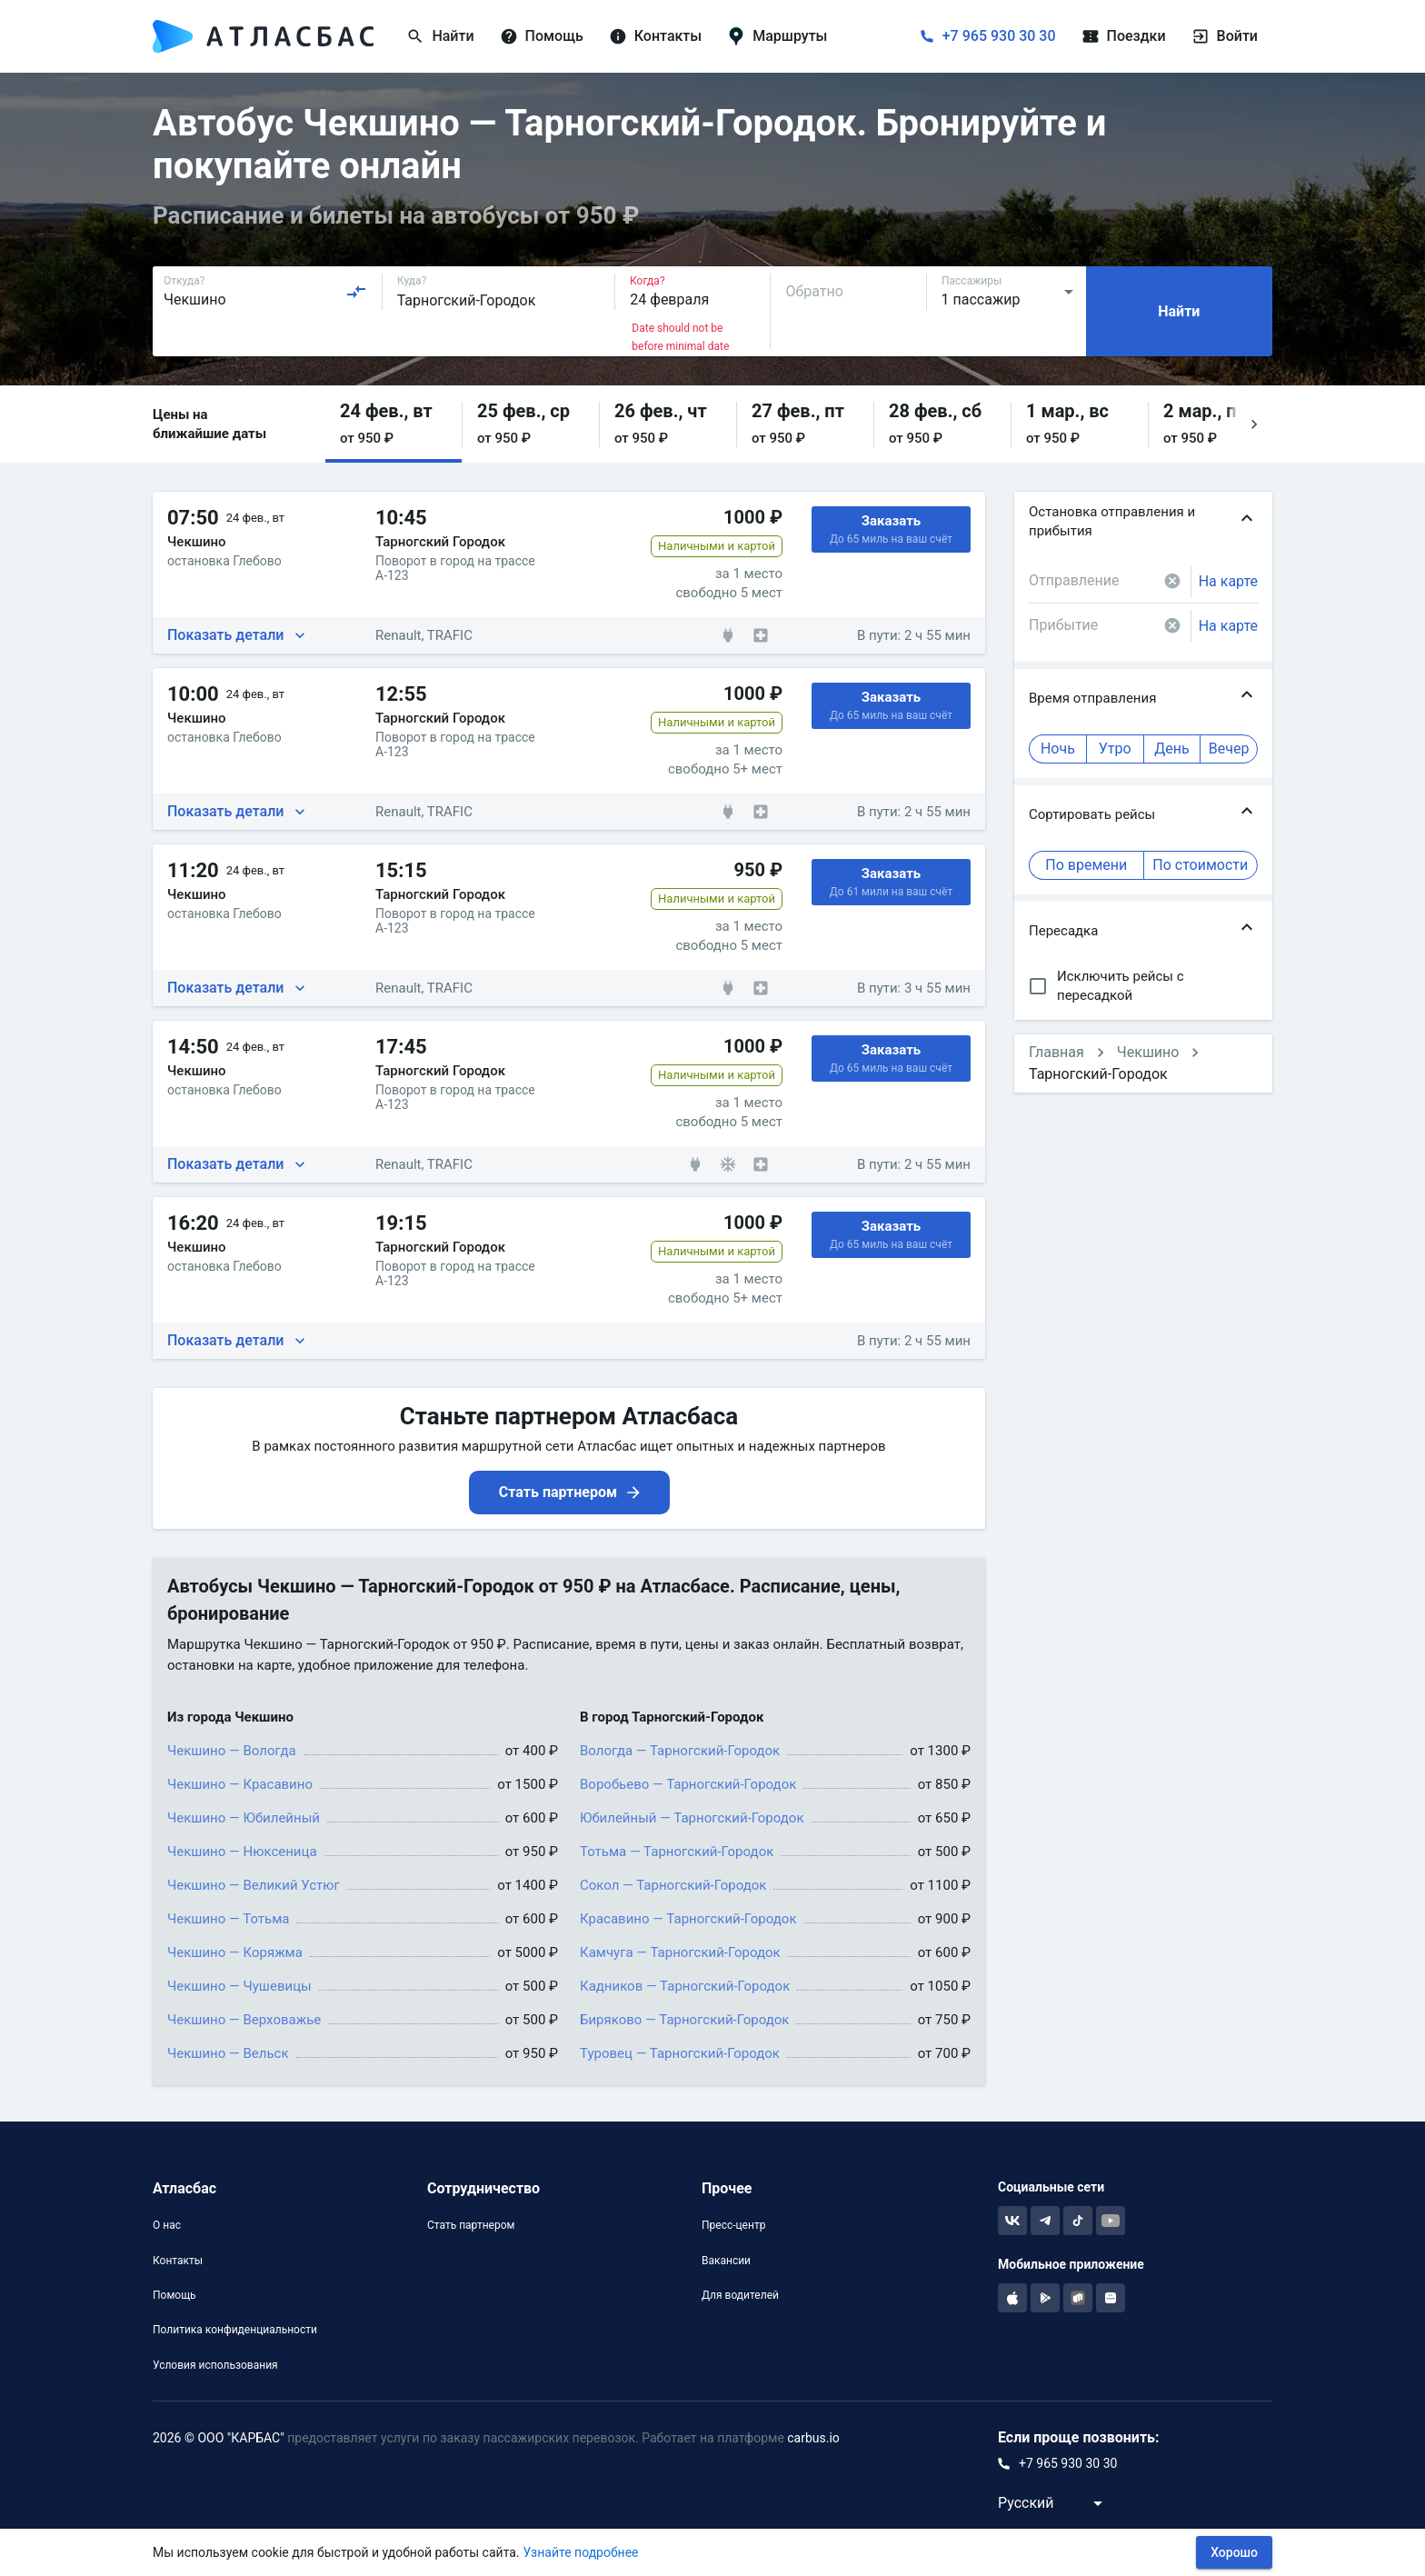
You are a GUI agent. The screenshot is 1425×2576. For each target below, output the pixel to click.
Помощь (174, 2295)
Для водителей (740, 2295)
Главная (1056, 1052)
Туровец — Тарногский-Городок (680, 2053)
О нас (167, 2225)
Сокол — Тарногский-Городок (673, 1885)
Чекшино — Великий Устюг (253, 1885)
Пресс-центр (733, 2225)
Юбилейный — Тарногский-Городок (692, 1818)
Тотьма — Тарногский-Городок (676, 1851)
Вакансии (726, 2260)
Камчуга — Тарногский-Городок (680, 1952)
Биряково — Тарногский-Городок (684, 2020)
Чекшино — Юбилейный (243, 1818)
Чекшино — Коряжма (235, 1952)
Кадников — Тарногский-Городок (685, 1986)
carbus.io (813, 2438)
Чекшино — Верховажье (244, 2020)
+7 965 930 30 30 (999, 36)
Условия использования (215, 2365)
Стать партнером (470, 2225)
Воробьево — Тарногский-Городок (688, 1784)
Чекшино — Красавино (240, 1784)
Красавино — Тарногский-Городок (688, 1919)
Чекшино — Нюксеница (242, 1851)
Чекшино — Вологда (231, 1750)
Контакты (178, 2260)
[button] (393, 424)
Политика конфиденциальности (235, 2329)
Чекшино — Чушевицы (239, 1986)
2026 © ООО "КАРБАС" (218, 2438)
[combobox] (265, 291)
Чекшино (1148, 1052)
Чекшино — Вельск (228, 2053)
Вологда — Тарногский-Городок (680, 1750)
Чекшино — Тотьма (228, 1919)
